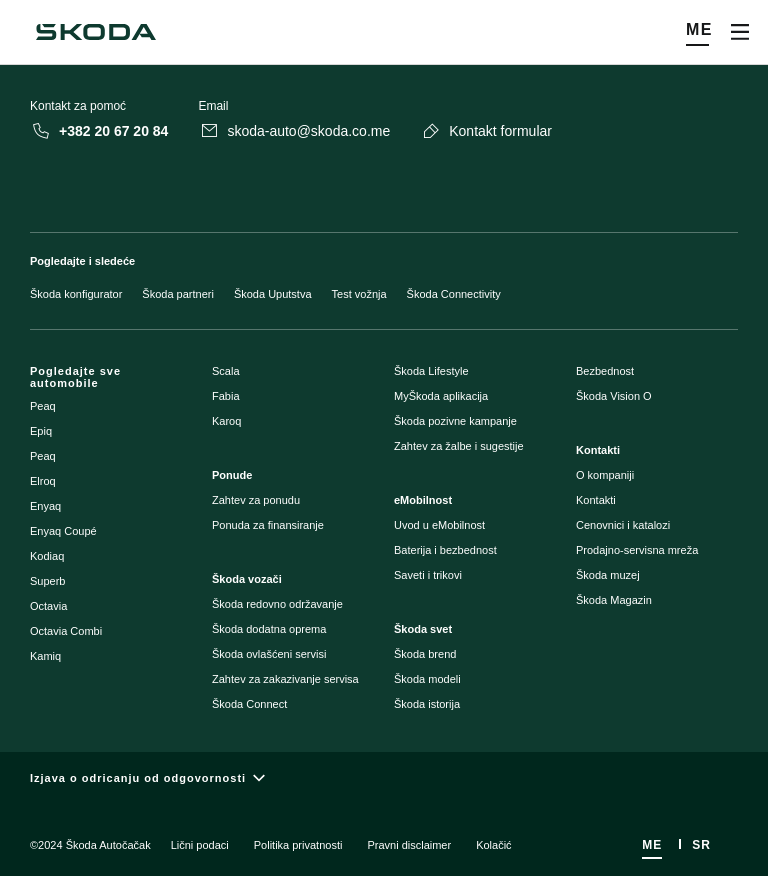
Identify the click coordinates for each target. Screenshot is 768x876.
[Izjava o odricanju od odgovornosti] (384, 778)
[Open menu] (740, 32)
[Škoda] (96, 32)
